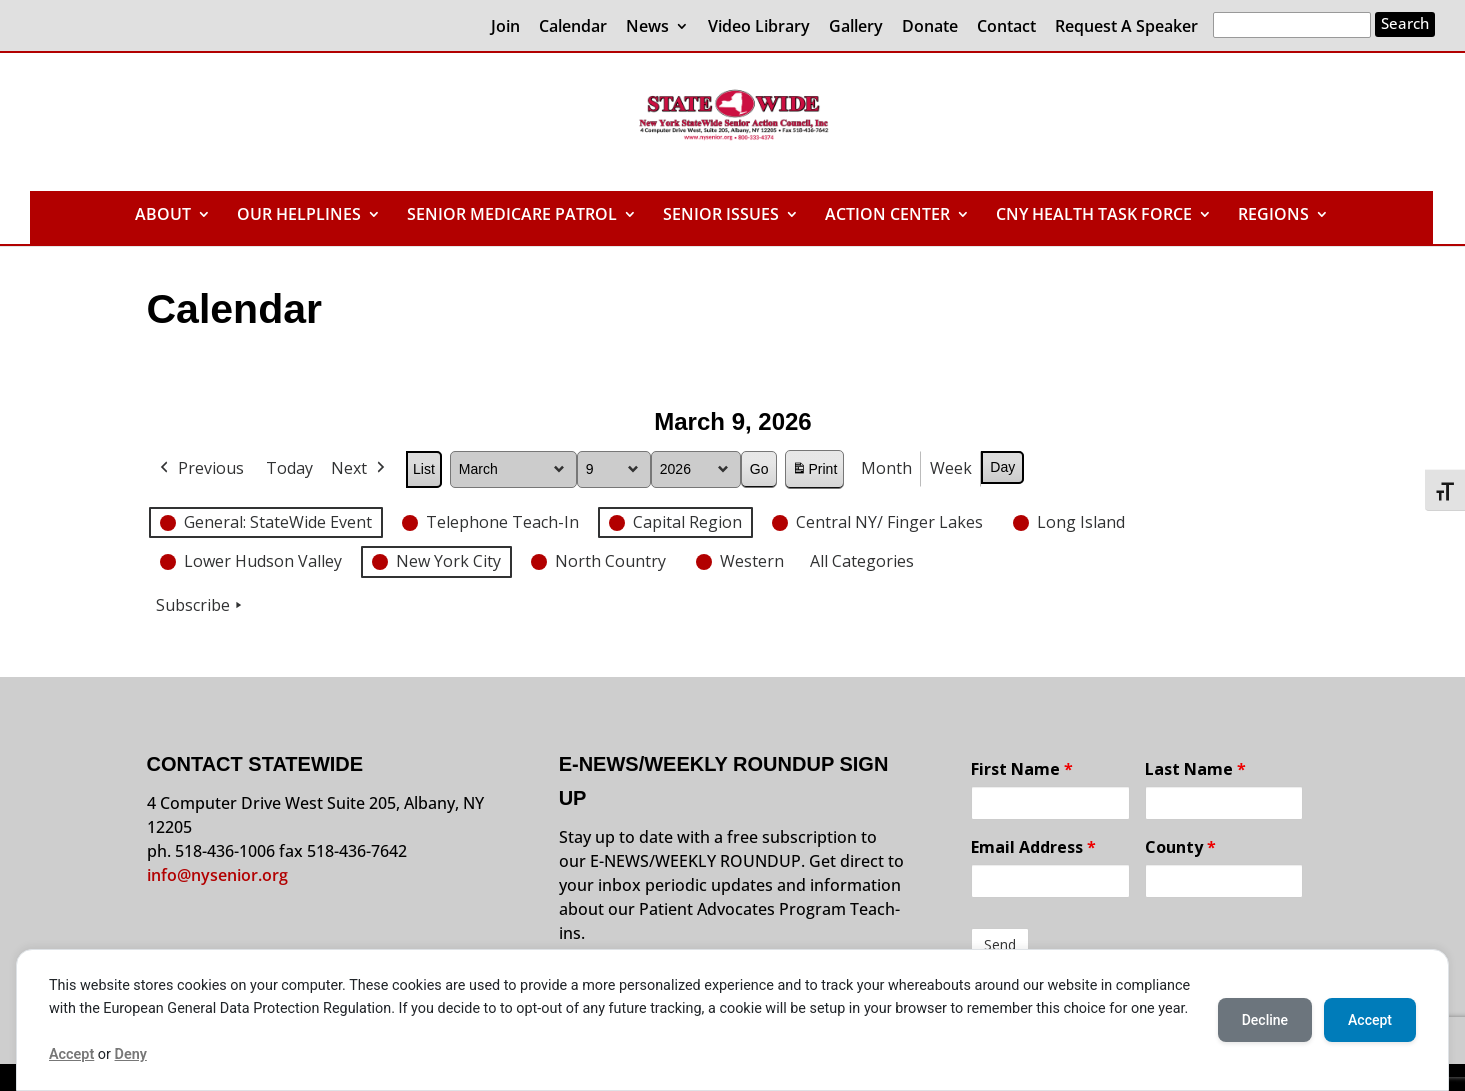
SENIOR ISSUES (721, 216)
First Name (1022, 769)
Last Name (1195, 769)
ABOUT (163, 216)
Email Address (1033, 847)
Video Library (759, 27)
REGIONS (1273, 216)
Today (289, 468)
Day (1002, 467)
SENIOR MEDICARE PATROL (512, 216)
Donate (930, 27)
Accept (71, 1054)
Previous (200, 469)
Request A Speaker (1126, 27)
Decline (1265, 1020)
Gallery (856, 27)
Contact (1006, 27)
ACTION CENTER (887, 216)
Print (814, 472)
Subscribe (201, 606)
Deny (131, 1054)
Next (360, 469)
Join (505, 27)
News (647, 27)
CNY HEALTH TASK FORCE (1094, 216)
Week (951, 468)
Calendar (573, 27)
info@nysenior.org (217, 875)
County (1180, 847)
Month (886, 468)
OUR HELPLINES (299, 216)
